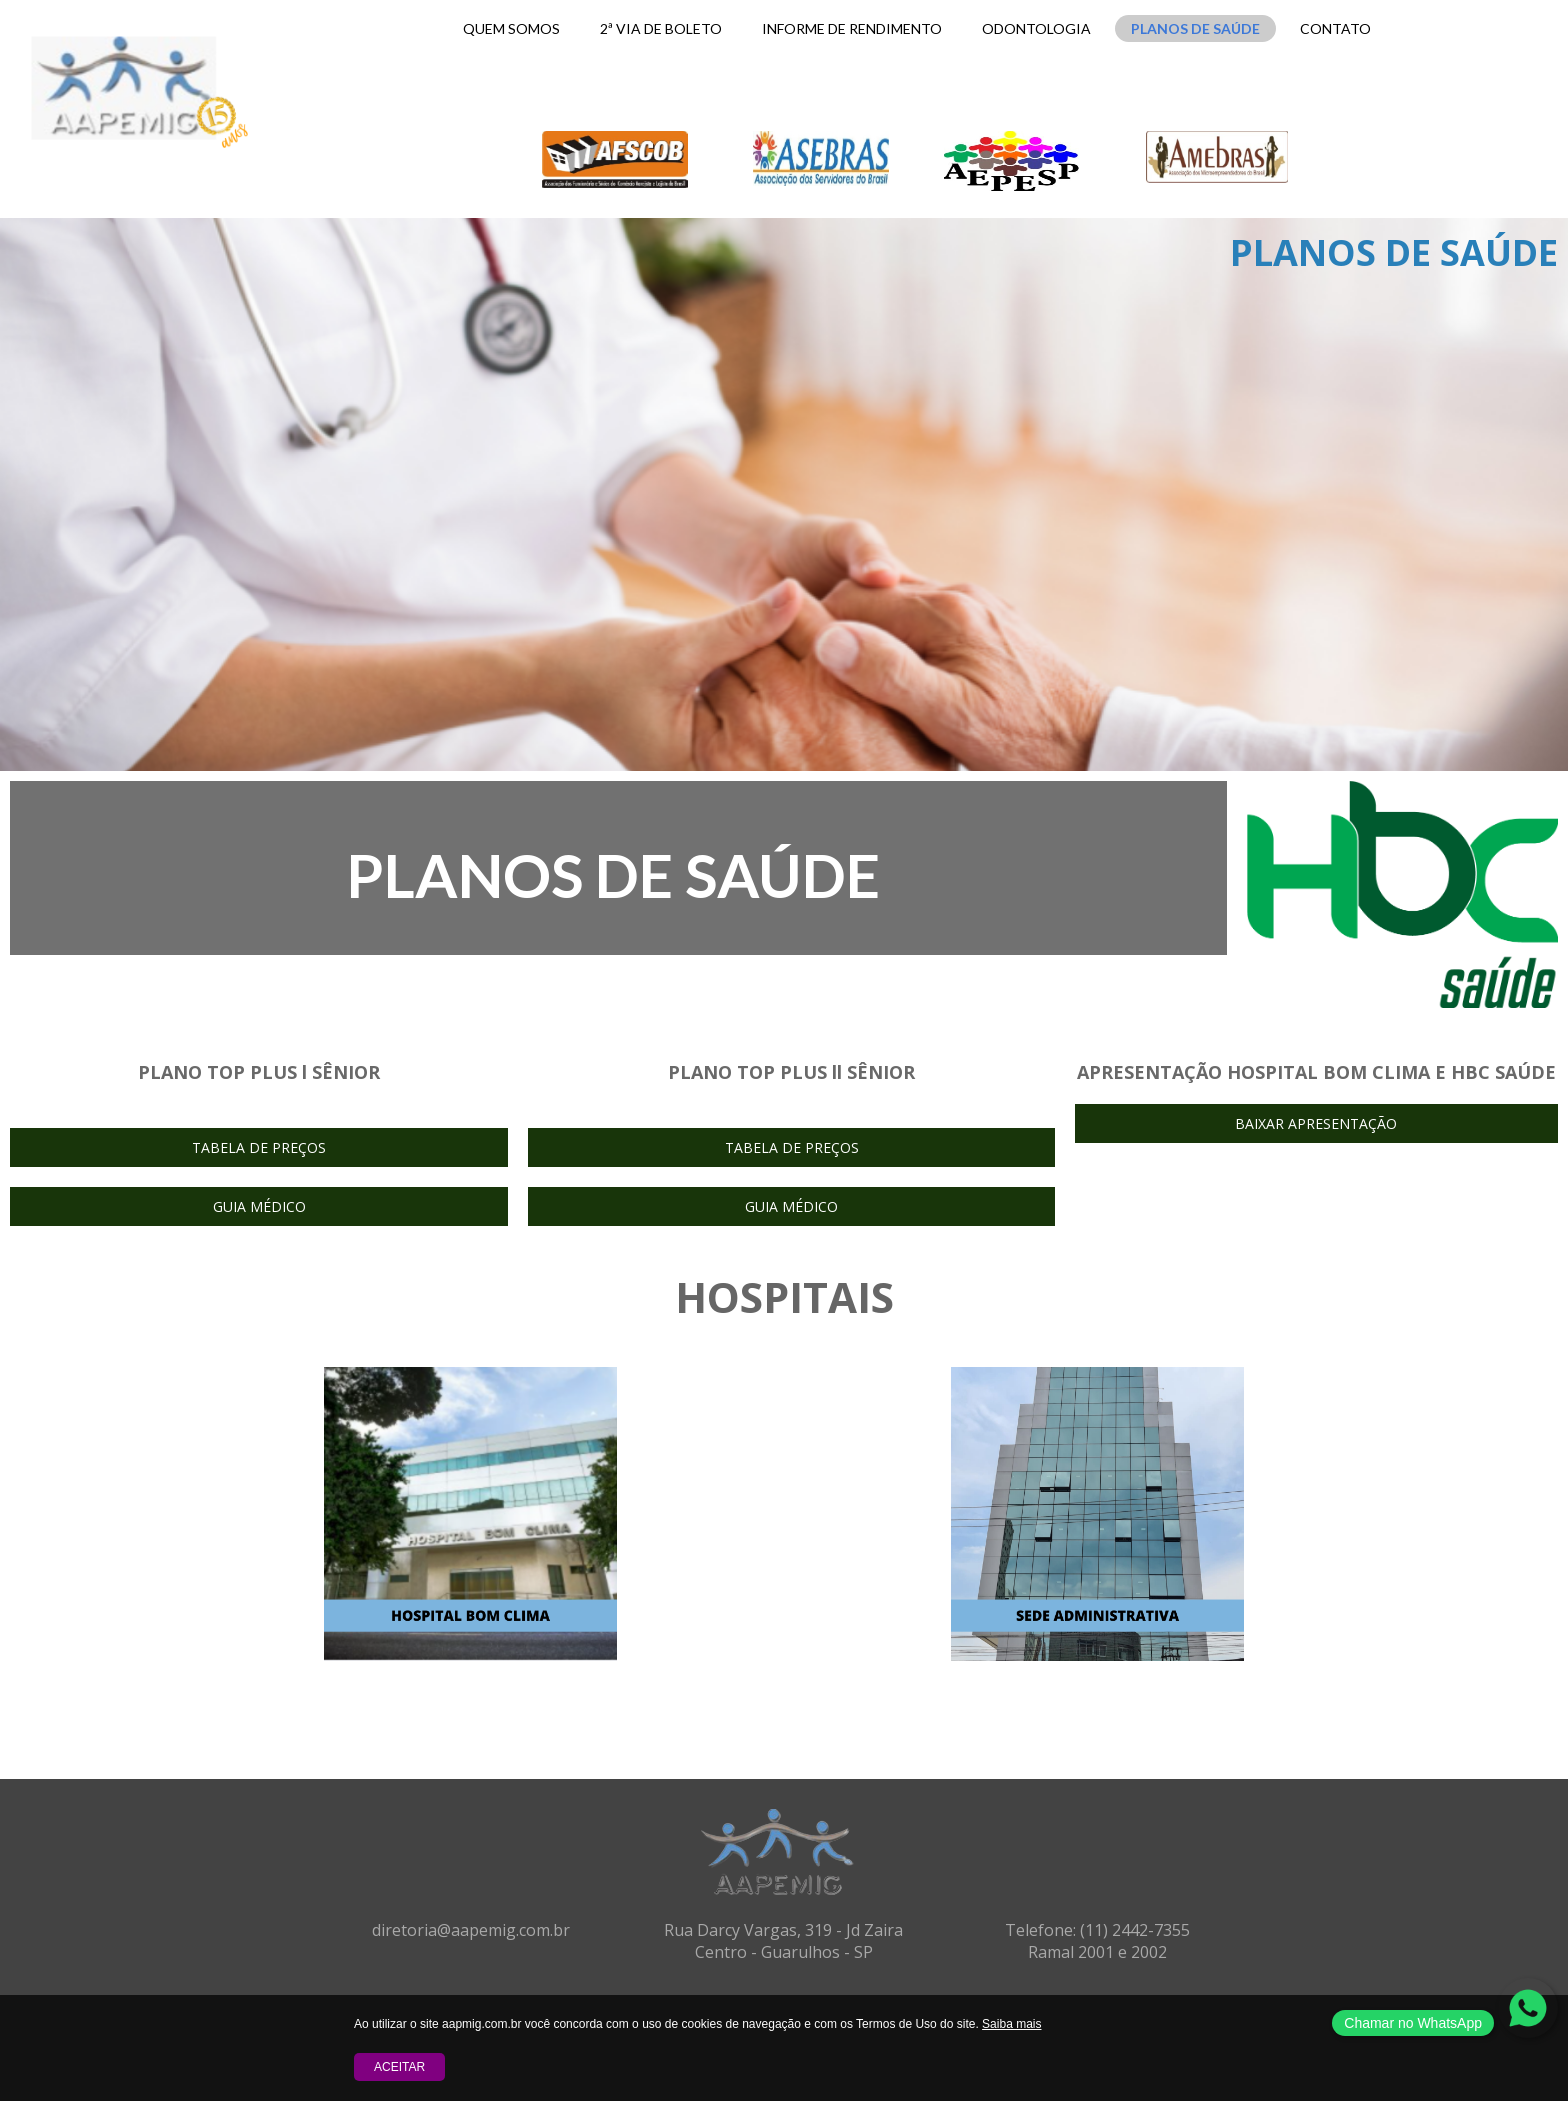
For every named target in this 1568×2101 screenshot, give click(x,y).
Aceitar (399, 2067)
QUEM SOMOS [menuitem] (511, 28)
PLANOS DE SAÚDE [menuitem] (1195, 28)
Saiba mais (1011, 2024)
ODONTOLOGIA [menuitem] (1036, 28)
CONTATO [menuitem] (1335, 28)
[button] (259, 1147)
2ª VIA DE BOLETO (661, 28)
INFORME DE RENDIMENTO (852, 28)
